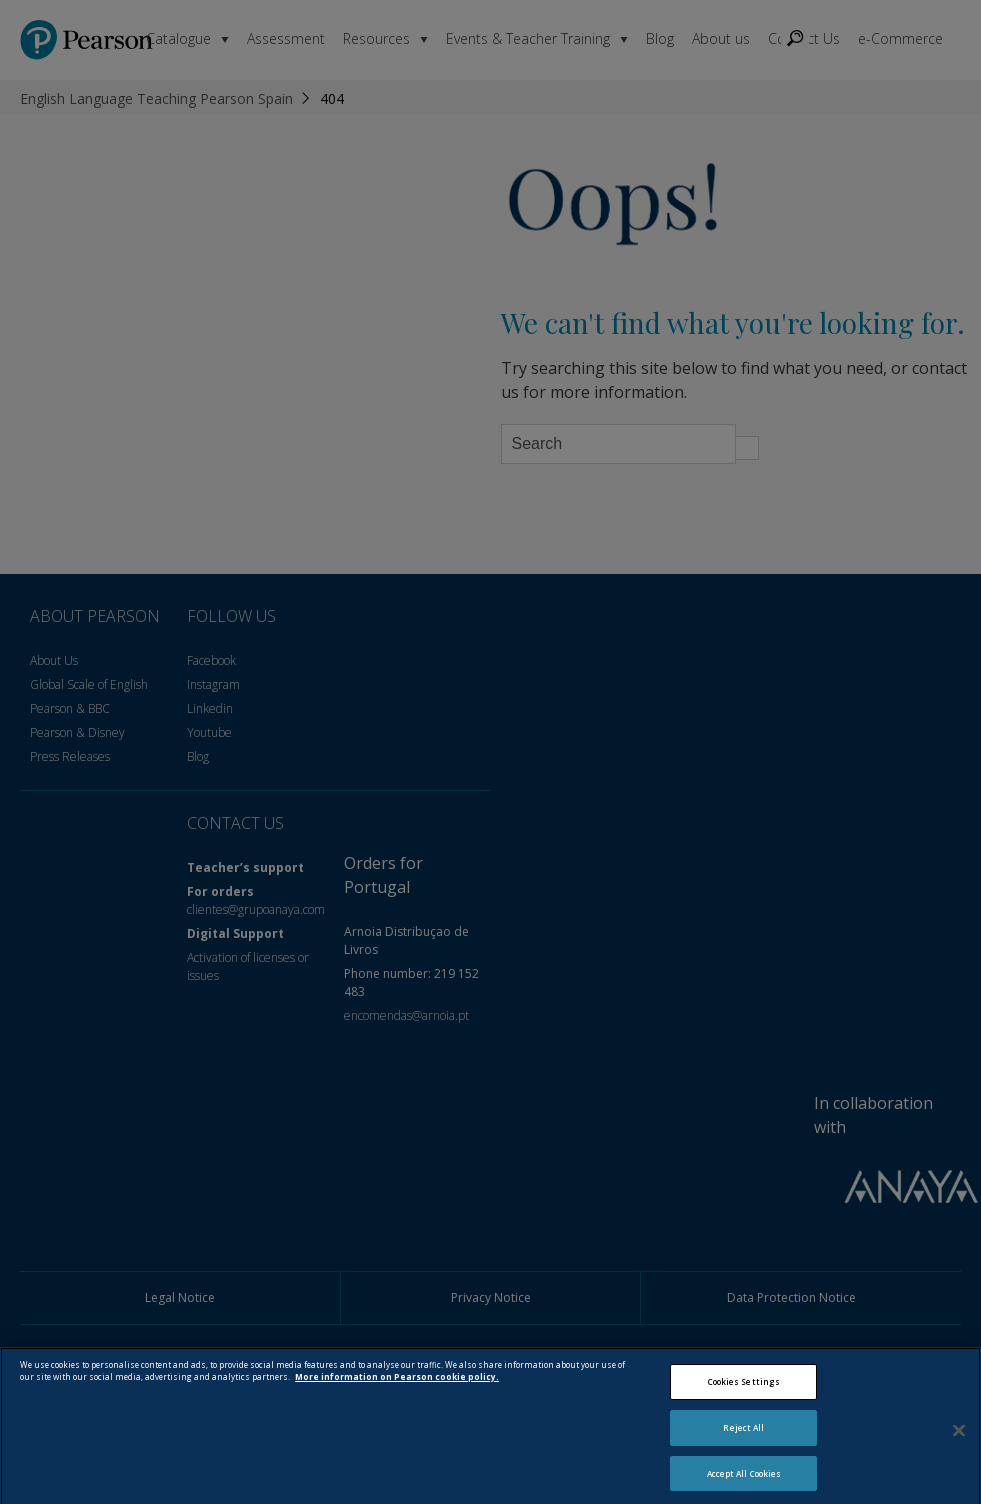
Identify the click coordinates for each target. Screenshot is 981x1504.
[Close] (959, 1439)
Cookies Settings (744, 1391)
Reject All (743, 1436)
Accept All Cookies (744, 1482)
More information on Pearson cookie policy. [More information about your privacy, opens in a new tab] (397, 1386)
